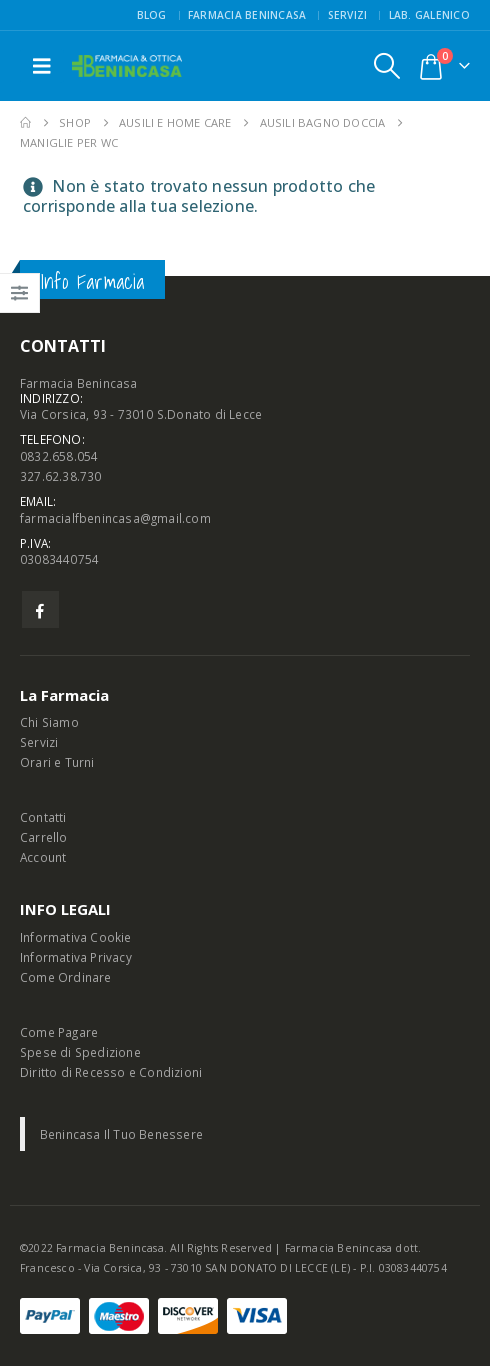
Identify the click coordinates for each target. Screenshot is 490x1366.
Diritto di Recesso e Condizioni (111, 1072)
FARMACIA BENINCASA (247, 15)
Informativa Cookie (76, 937)
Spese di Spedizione (80, 1052)
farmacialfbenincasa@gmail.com (115, 518)
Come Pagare (59, 1032)
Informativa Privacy (76, 957)
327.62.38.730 (61, 476)
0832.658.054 (59, 456)
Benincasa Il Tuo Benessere (121, 1134)
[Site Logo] (127, 66)
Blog (152, 15)
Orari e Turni (57, 762)
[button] (42, 66)
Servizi (348, 15)
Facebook (40, 609)
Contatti (43, 817)
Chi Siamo (49, 722)
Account (43, 857)
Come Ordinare (66, 977)
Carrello (44, 837)
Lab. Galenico (429, 15)
